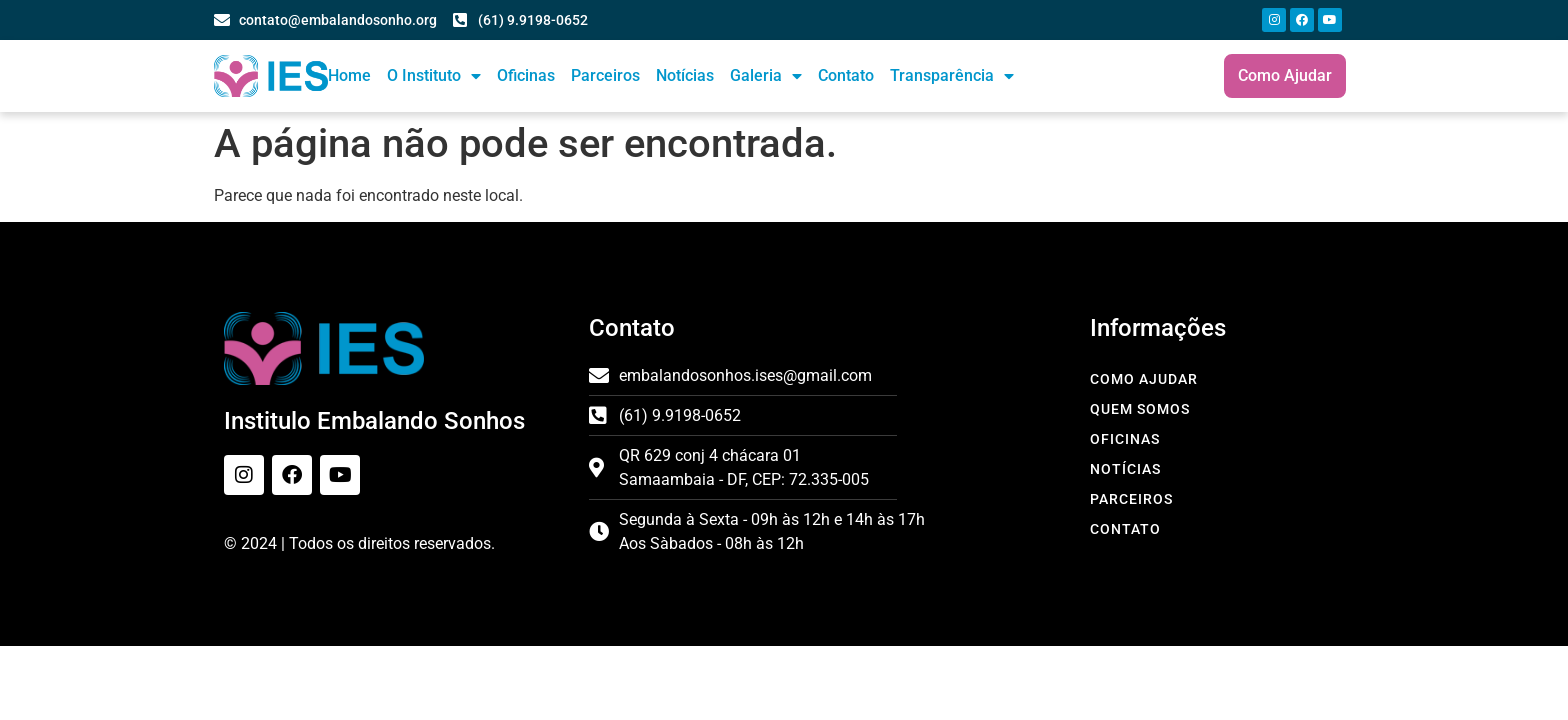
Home (349, 75)
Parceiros (605, 75)
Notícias (685, 75)
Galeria (766, 76)
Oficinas (526, 75)
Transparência (952, 76)
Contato (846, 75)
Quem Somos (1140, 409)
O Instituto (434, 76)
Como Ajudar (1144, 379)
